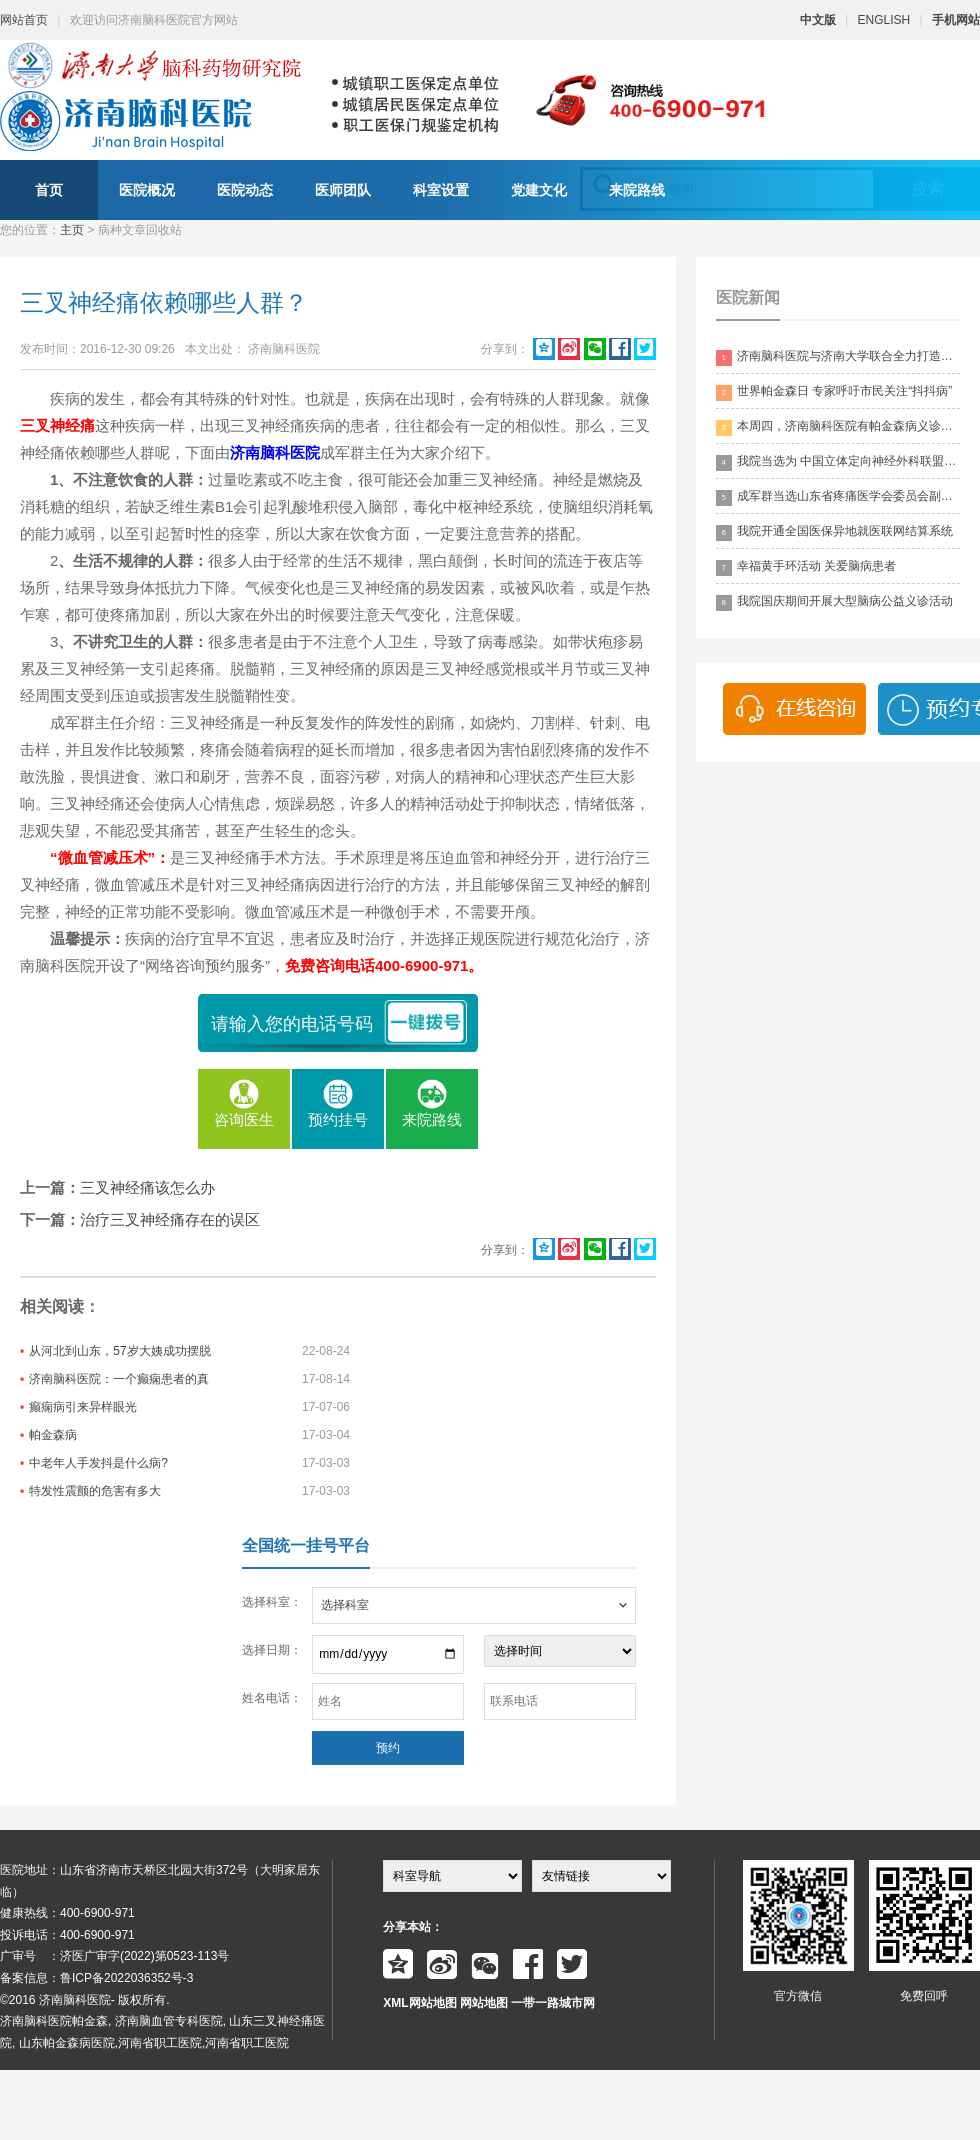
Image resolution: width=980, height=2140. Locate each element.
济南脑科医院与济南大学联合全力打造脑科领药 (838, 357)
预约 (388, 1748)
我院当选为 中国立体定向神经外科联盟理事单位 (838, 462)
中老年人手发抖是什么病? (98, 1463)
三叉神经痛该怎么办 (147, 1187)
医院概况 (147, 190)
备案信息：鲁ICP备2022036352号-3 (96, 1978)
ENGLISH (884, 20)
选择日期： (272, 1650)
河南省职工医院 (160, 2043)
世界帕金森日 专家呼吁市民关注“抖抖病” (834, 392)
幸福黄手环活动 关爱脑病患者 (806, 567)
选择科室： (272, 1602)
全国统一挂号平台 (306, 1545)
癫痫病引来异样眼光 (83, 1407)
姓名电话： (272, 1698)
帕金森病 (53, 1435)
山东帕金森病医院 (67, 2043)
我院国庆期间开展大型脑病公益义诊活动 (834, 602)
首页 (49, 190)
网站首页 (24, 20)
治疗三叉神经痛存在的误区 (170, 1219)
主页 (72, 230)
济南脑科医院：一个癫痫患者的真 (119, 1379)
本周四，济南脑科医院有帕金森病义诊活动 (838, 427)
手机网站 (956, 20)
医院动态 (245, 190)
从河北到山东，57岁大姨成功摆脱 (119, 1351)
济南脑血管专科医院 (169, 2021)
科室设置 (441, 190)
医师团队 (343, 190)
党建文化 (539, 190)
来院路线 (637, 190)
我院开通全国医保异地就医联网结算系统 (834, 532)
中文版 (818, 20)
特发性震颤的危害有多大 (95, 1491)
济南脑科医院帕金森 (54, 2021)
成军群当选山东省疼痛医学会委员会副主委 (838, 497)
